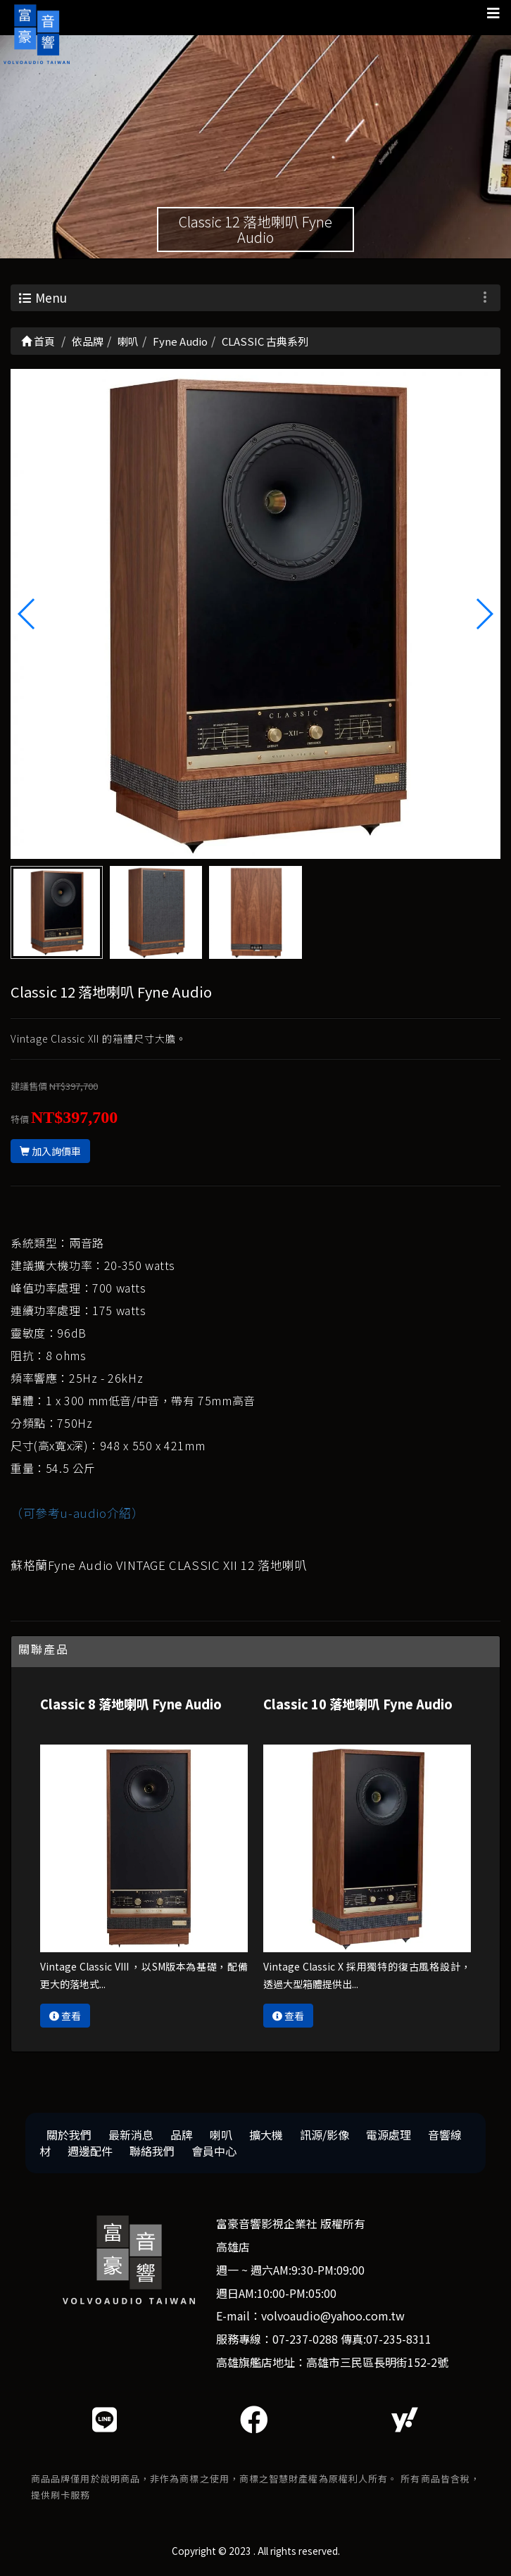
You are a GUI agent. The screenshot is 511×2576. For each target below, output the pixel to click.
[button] (483, 613)
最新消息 (130, 2134)
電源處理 (388, 2134)
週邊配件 (90, 2150)
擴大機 (266, 2134)
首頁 (38, 341)
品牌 (181, 2134)
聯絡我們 (152, 2150)
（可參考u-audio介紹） (77, 1512)
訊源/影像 (324, 2134)
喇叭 (221, 2134)
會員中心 (213, 2150)
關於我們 (69, 2134)
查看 (65, 2016)
